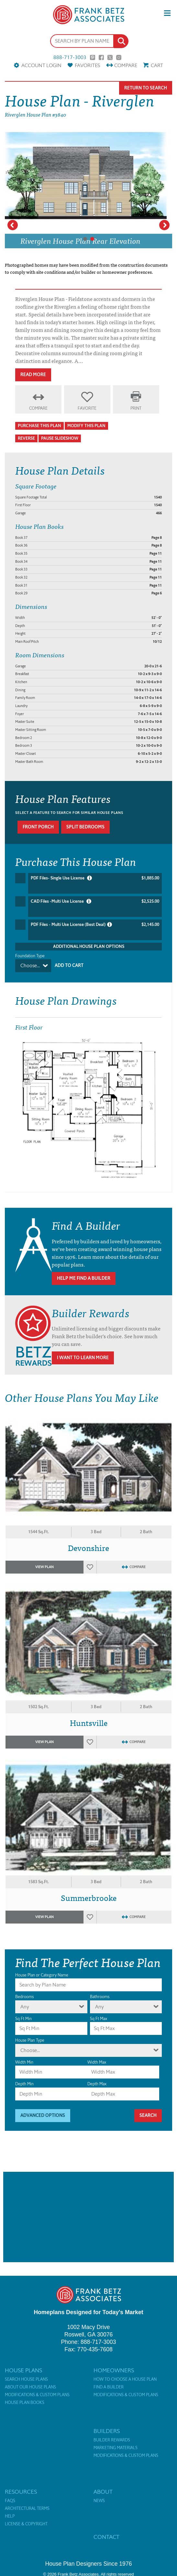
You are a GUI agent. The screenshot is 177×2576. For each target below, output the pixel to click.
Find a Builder (109, 2387)
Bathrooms (99, 1996)
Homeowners (114, 2370)
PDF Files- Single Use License (95, 878)
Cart (157, 65)
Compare (125, 65)
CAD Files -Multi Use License (95, 901)
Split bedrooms (85, 827)
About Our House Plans (30, 2387)
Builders (107, 2431)
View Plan (44, 1567)
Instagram (118, 57)
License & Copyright (26, 2524)
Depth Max (96, 2084)
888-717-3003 (69, 57)
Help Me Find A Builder (83, 1278)
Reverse (26, 438)
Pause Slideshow (59, 438)
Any (24, 2006)
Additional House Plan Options (88, 946)
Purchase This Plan (39, 425)
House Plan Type (29, 2040)
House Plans (23, 2370)
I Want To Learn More (83, 1358)
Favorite (87, 408)
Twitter (110, 57)
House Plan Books (24, 2402)
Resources (21, 2491)
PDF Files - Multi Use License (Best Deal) (95, 924)
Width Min (24, 2062)
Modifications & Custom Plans (37, 2394)
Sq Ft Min (23, 2018)
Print (135, 408)
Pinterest (92, 57)
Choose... (30, 965)
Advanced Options (42, 2115)
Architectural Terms (27, 2508)
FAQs (10, 2500)
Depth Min (24, 2084)
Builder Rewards (112, 2440)
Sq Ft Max (98, 2018)
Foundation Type (30, 956)
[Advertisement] (88, 2217)
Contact (106, 2537)
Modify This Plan (86, 425)
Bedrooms (24, 1996)
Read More (33, 375)
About (103, 2491)
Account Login (41, 65)
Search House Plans (26, 2379)
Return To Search (145, 88)
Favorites (87, 65)
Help (10, 2516)
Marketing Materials (116, 2447)
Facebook (101, 57)
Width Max (96, 2062)
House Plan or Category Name (41, 1975)
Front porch (38, 827)
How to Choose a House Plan (125, 2379)
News (99, 2500)
